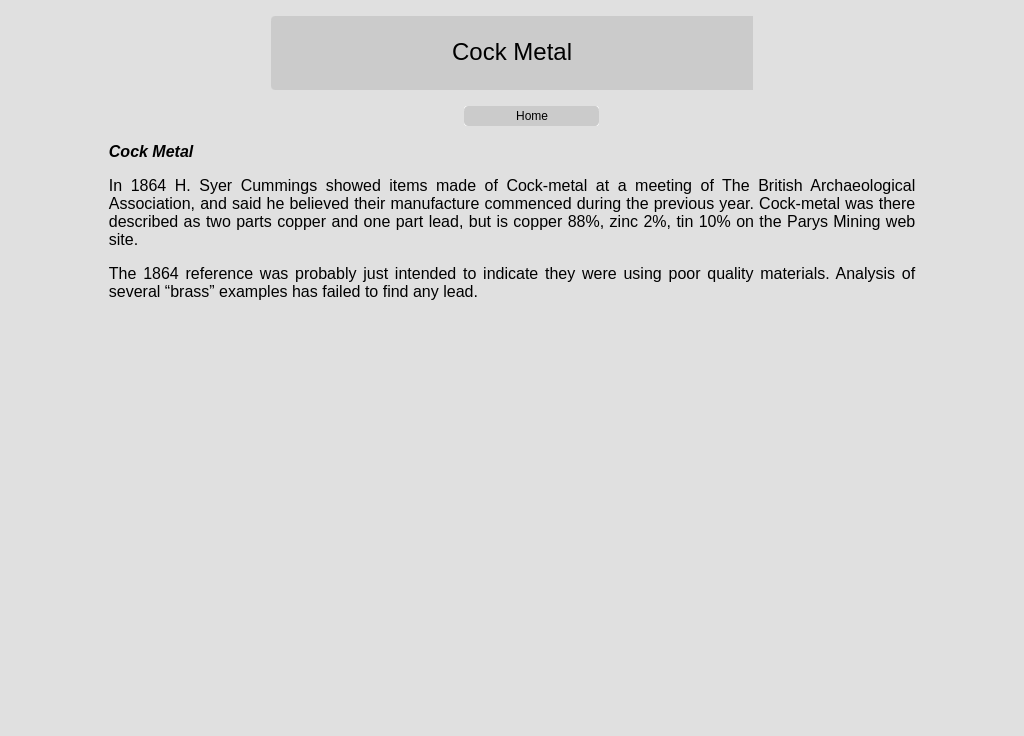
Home (532, 116)
